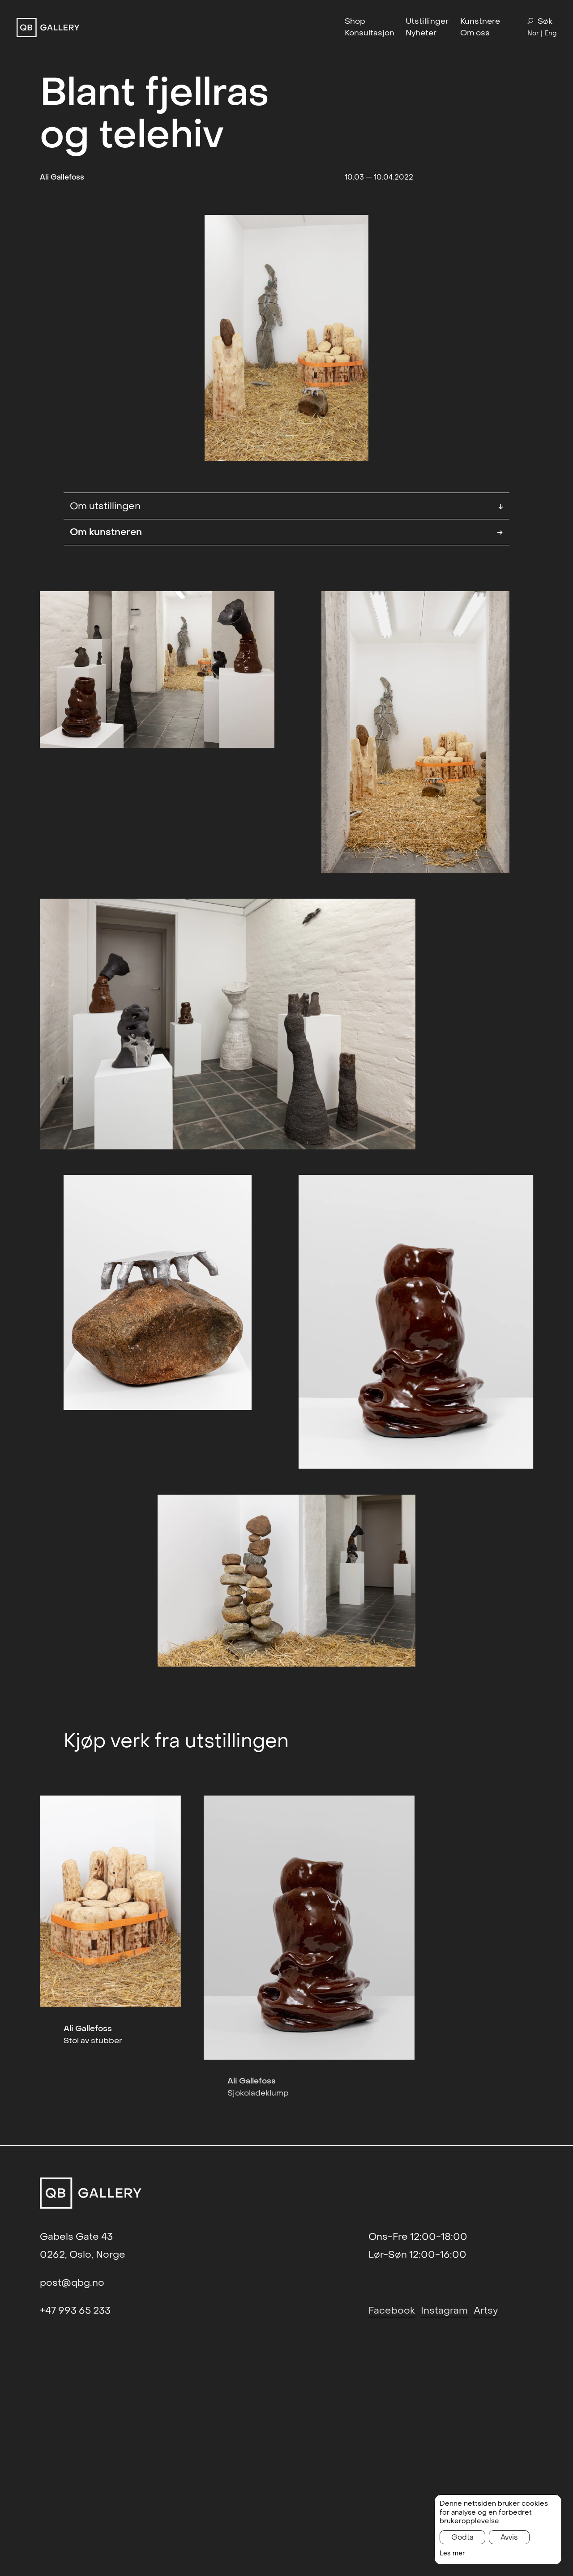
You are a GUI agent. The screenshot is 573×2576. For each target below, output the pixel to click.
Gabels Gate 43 (76, 2236)
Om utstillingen (286, 506)
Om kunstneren (286, 532)
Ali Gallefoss (62, 177)
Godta (462, 2537)
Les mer (452, 2553)
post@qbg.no (72, 2282)
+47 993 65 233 (75, 2310)
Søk (539, 21)
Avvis (509, 2537)
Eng (550, 33)
